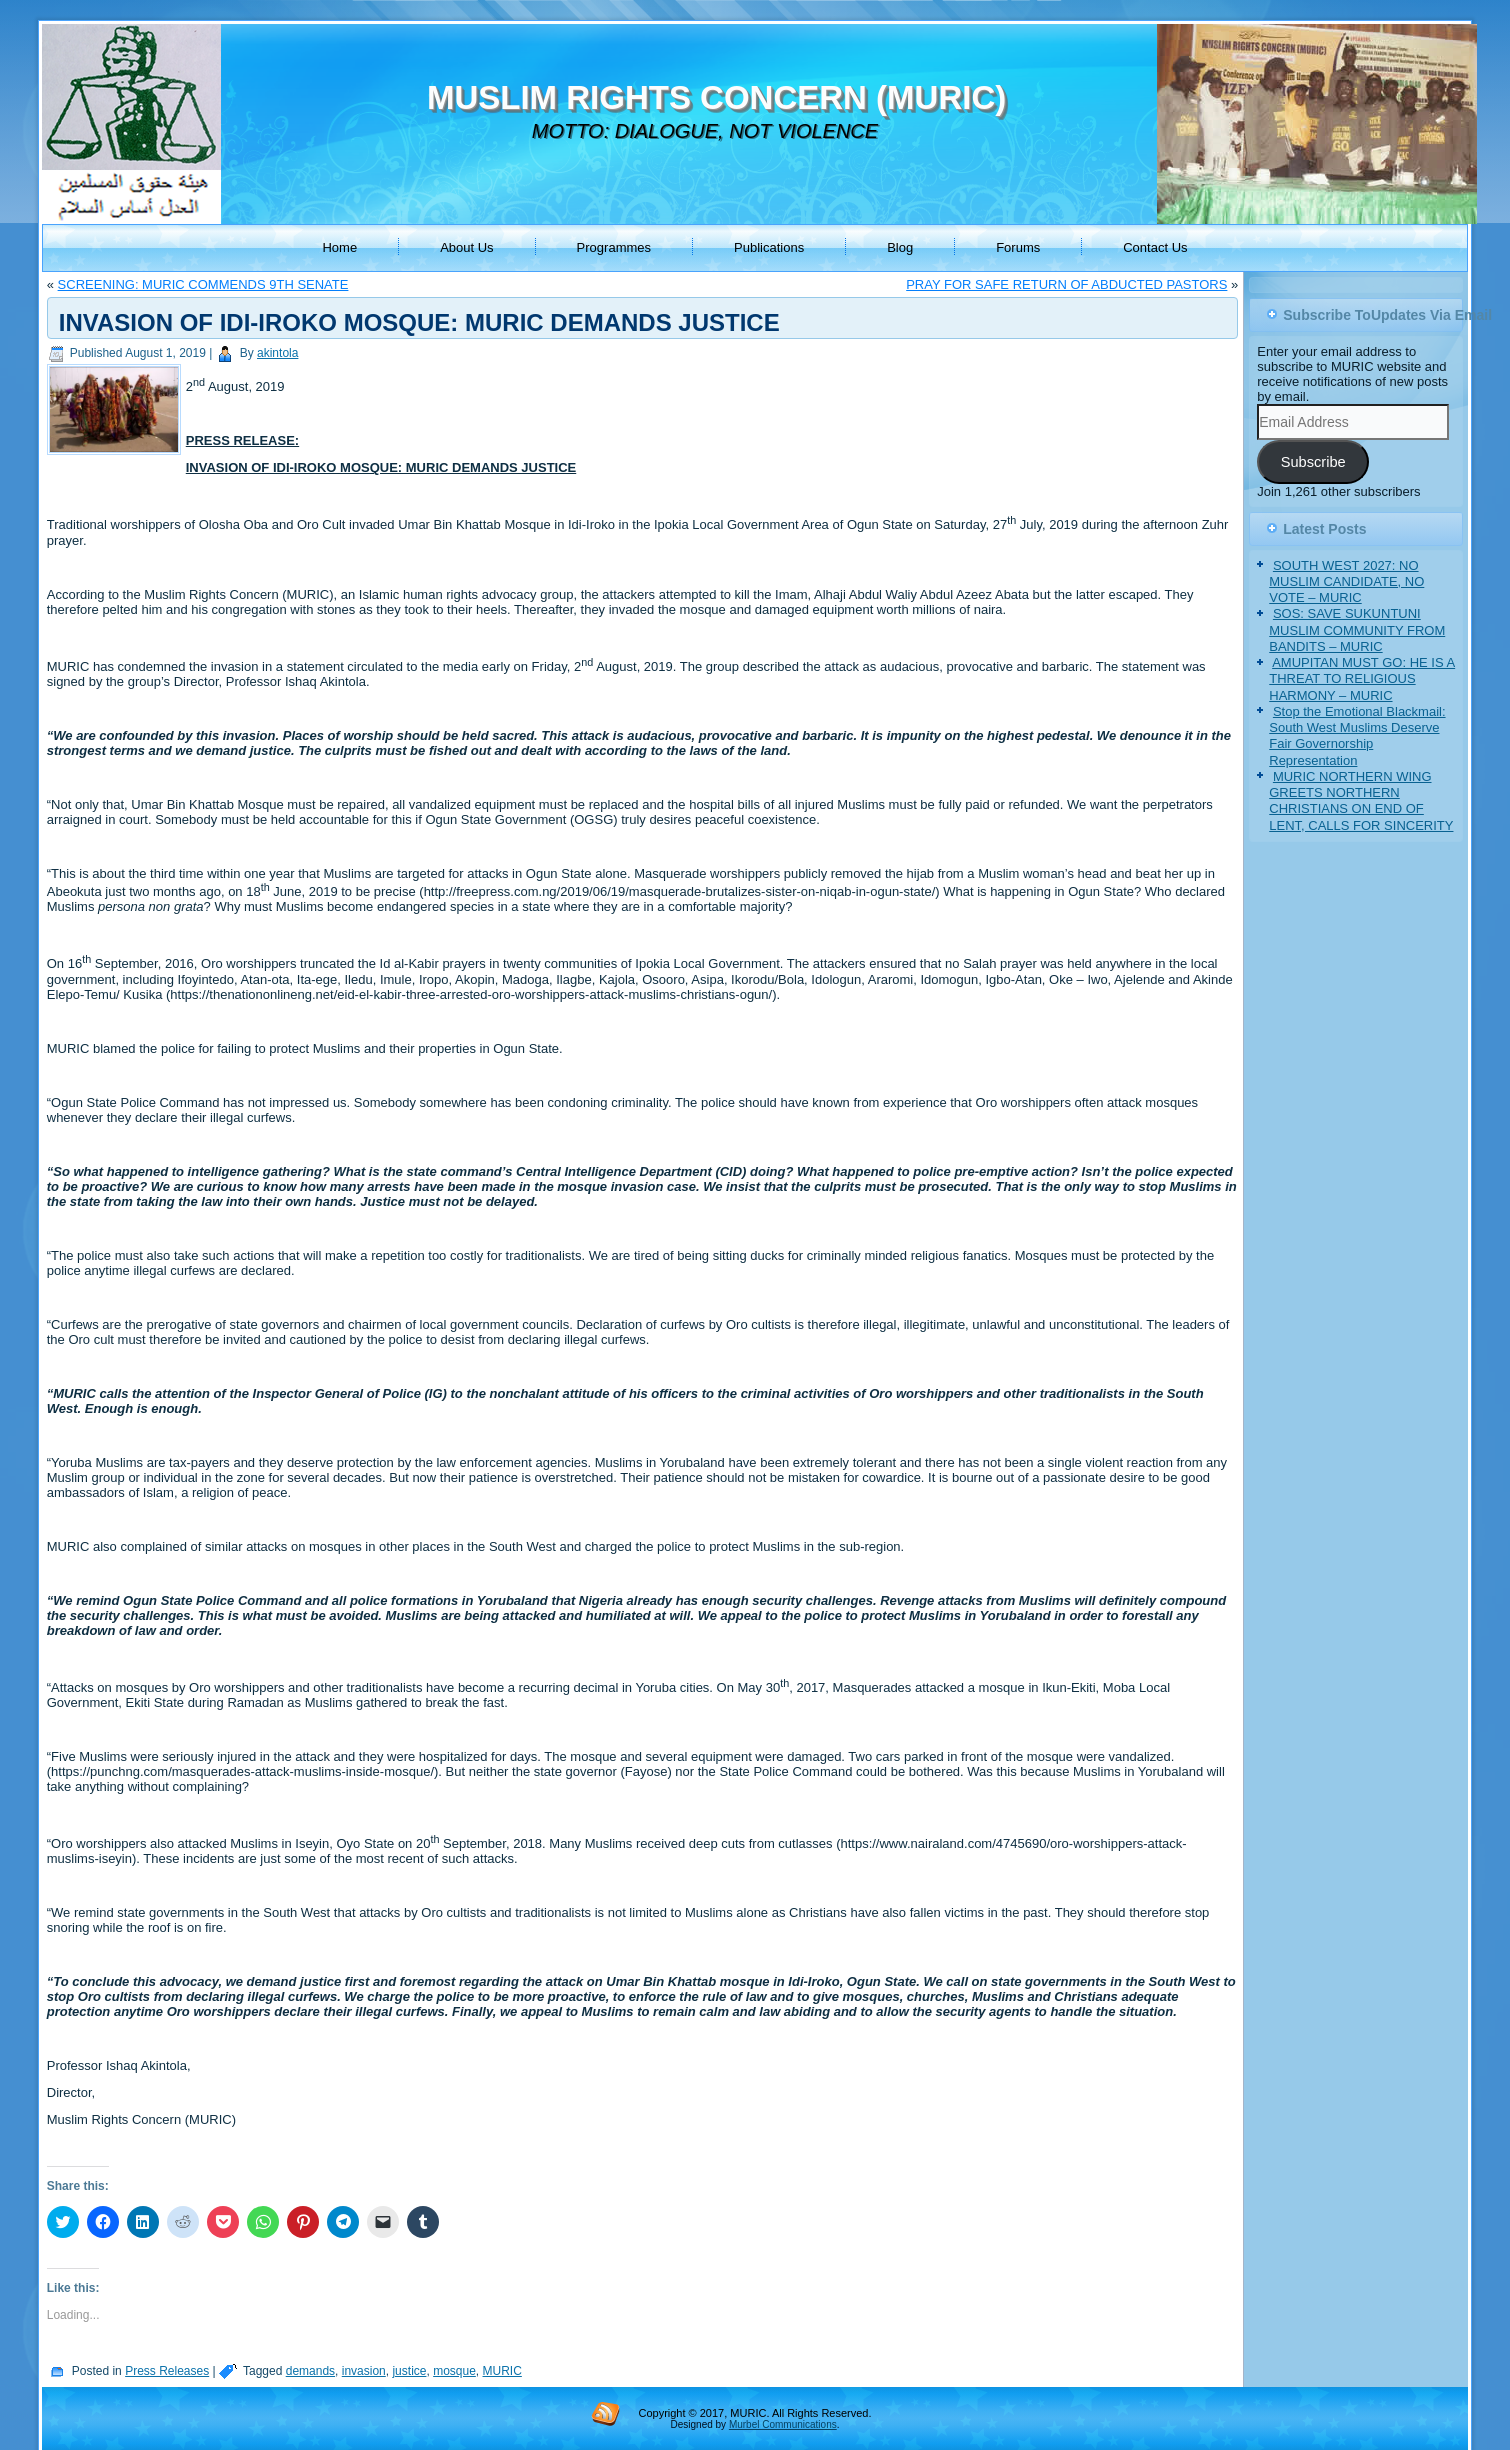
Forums (1018, 247)
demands (310, 2371)
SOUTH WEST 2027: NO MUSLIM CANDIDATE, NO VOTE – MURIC (1346, 582)
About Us (466, 247)
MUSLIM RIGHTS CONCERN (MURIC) (716, 97)
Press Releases (167, 2371)
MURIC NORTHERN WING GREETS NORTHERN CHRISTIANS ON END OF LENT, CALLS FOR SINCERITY (1361, 801)
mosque (454, 2371)
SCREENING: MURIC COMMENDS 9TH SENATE (203, 284)
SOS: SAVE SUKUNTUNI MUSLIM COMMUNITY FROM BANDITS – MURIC (1357, 630)
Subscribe (1313, 462)
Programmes (614, 247)
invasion (364, 2371)
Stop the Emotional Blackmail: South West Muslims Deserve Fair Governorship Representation (1357, 736)
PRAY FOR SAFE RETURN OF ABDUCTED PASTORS (1066, 284)
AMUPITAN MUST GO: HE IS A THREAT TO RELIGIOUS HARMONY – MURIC (1362, 679)
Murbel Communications (783, 2424)
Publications (769, 247)
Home (339, 247)
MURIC (502, 2371)
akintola (277, 353)
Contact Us (1155, 247)
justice (409, 2371)
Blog (900, 247)
